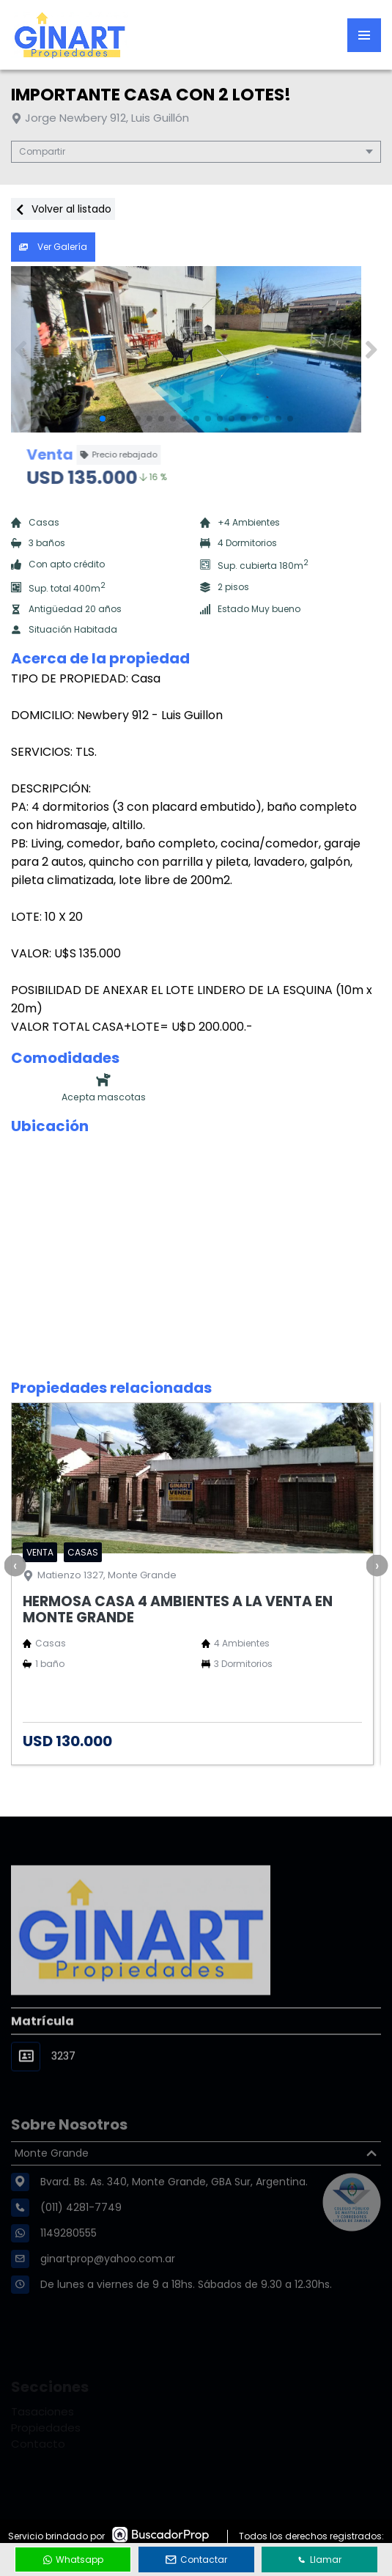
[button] (371, 349)
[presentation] (15, 1565)
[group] (196, 349)
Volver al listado (63, 209)
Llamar (319, 2559)
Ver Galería (53, 246)
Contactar (196, 2559)
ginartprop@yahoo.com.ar (107, 2289)
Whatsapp (73, 2559)
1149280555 (68, 2263)
